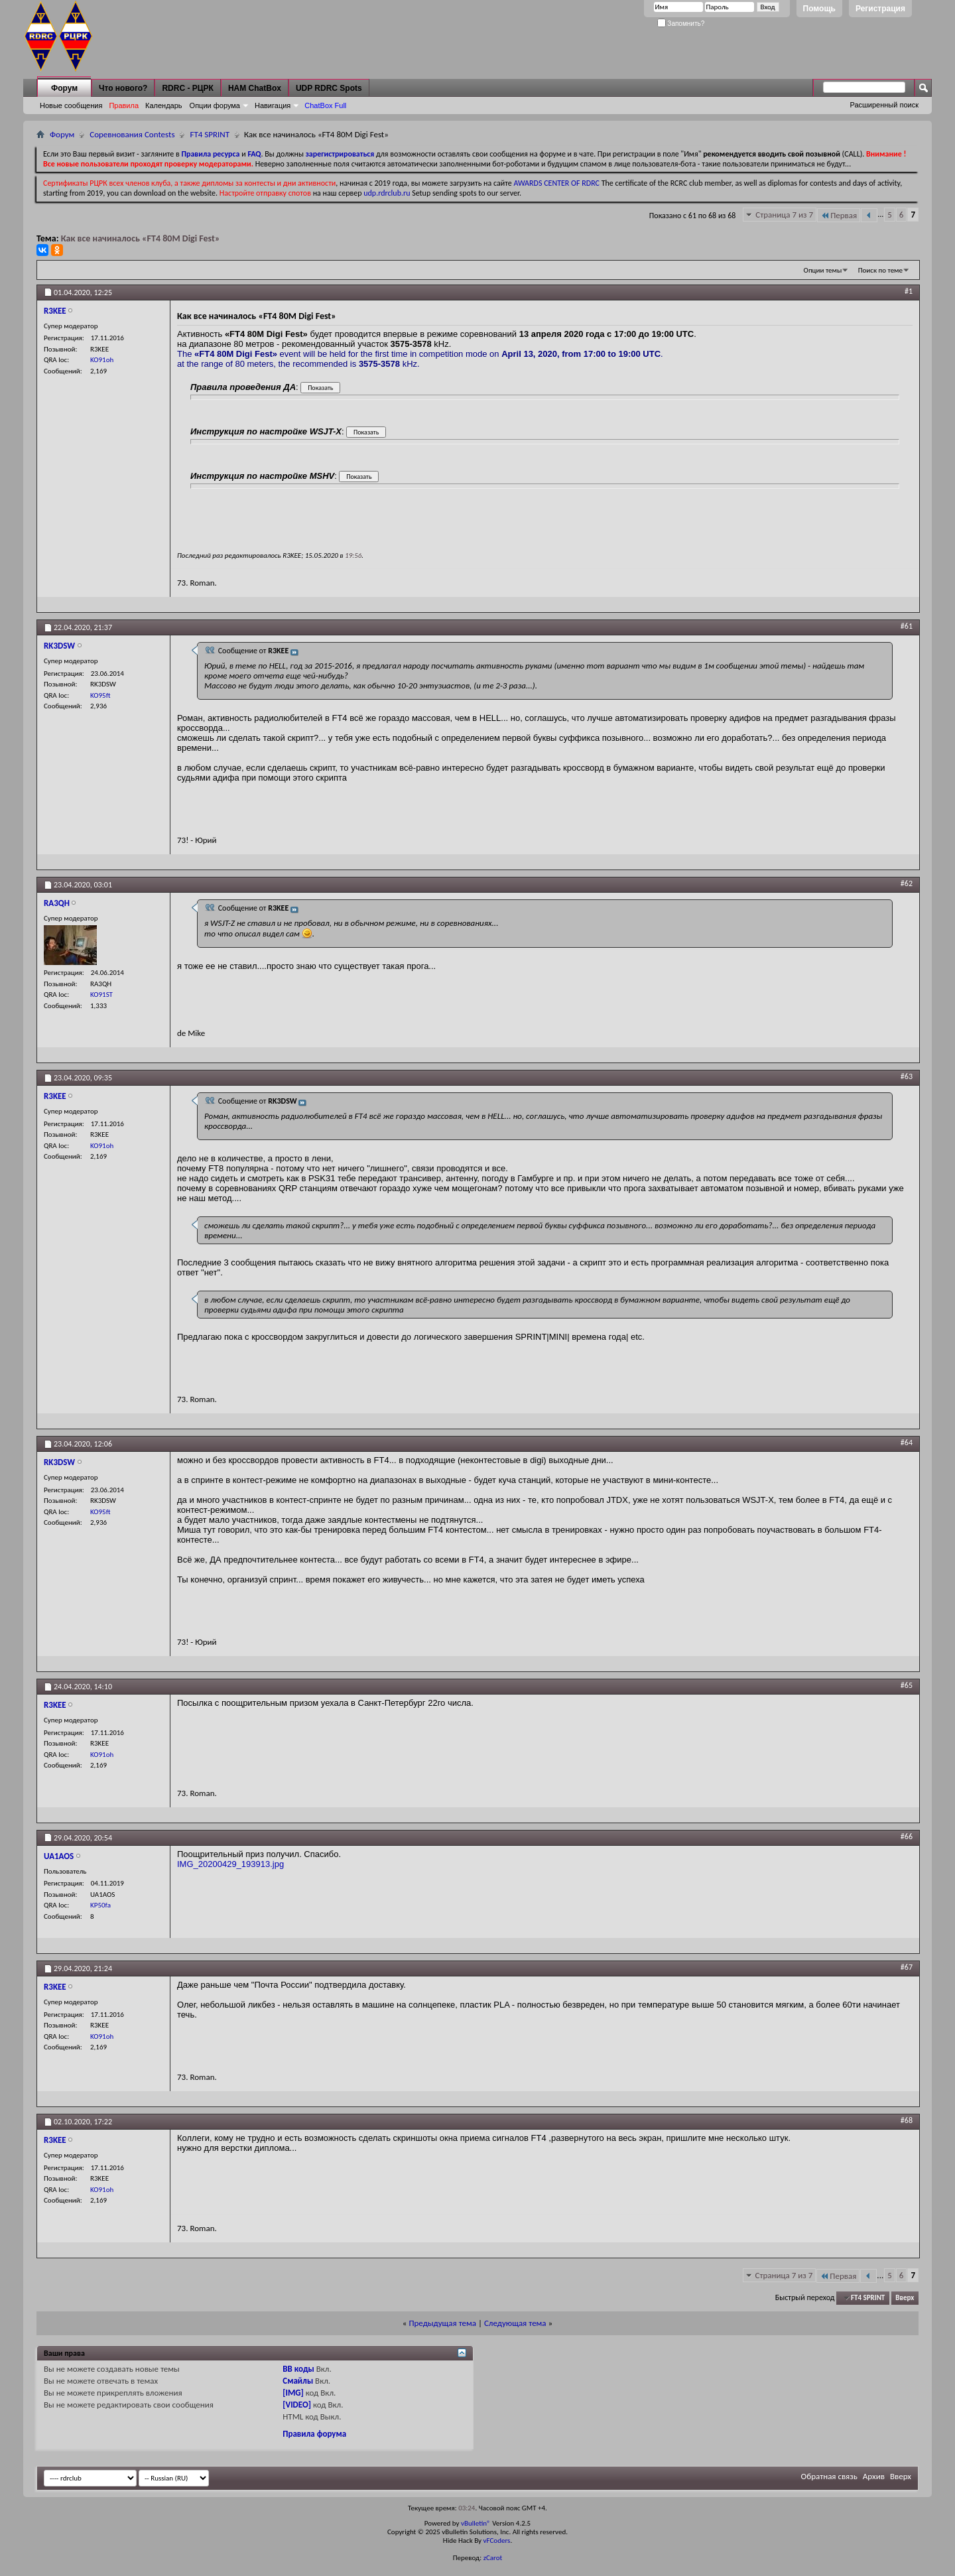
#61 (907, 626)
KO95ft (100, 695)
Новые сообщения (71, 105)
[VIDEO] (297, 2405)
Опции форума (215, 105)
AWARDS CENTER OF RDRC (556, 183)
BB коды (298, 2369)
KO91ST (101, 994)
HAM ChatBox (254, 88)
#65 (907, 1685)
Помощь (819, 8)
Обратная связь (829, 2476)
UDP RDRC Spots (329, 88)
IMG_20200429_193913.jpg (230, 1864)
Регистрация (880, 8)
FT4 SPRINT (209, 134)
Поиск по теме (880, 270)
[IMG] (293, 2393)
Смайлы (298, 2381)
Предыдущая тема (442, 2323)
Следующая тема (515, 2323)
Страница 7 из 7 (784, 215)
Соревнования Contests (132, 134)
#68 (907, 2120)
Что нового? (123, 88)
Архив (874, 2476)
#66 (907, 1836)
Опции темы (823, 270)
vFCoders (497, 2540)
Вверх (904, 2297)
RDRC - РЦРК (187, 88)
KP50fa (100, 1905)
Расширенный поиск (884, 105)
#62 (907, 883)
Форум (64, 88)
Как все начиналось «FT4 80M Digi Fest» (140, 238)
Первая (838, 215)
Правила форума (314, 2434)
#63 (907, 1076)
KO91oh (101, 359)
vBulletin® (476, 2523)
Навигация (272, 105)
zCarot (493, 2557)
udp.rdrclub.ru (386, 193)
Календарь (163, 105)
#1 (909, 291)
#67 (907, 1967)
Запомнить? (681, 23)
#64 (907, 1442)
